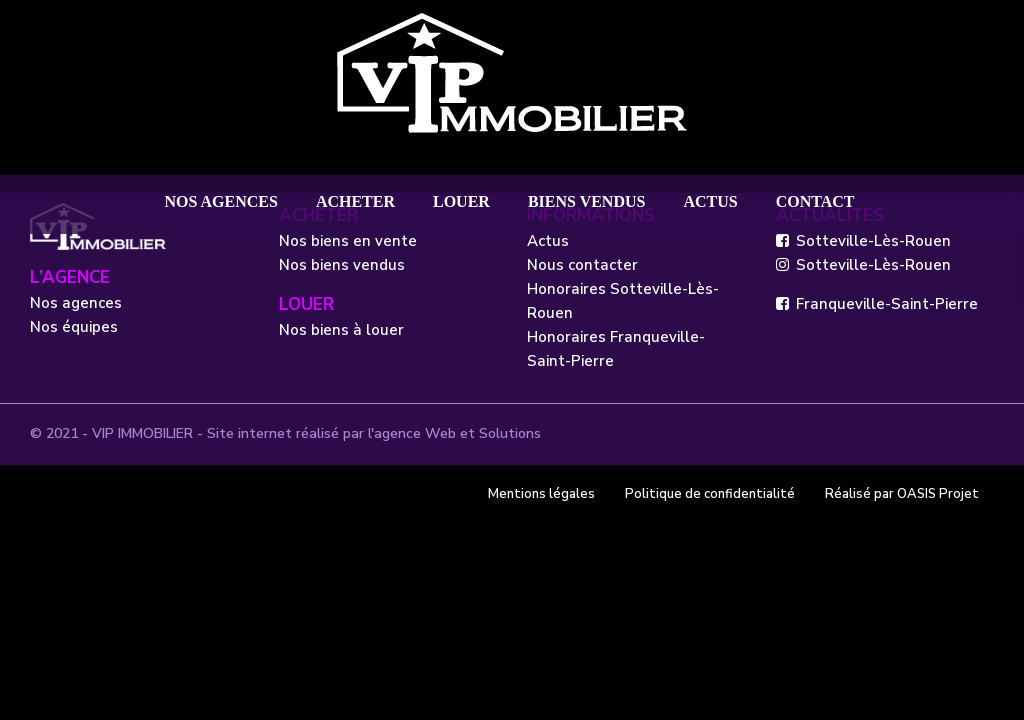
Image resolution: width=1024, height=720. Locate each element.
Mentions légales (541, 494)
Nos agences (76, 303)
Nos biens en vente (348, 241)
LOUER (461, 201)
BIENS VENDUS (587, 201)
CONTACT (815, 201)
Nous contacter (582, 265)
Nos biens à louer (341, 330)
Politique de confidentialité (710, 494)
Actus (548, 241)
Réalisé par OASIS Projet (902, 494)
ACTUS (710, 201)
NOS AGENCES (221, 201)
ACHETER (355, 201)
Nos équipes (74, 327)
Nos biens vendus (342, 265)
